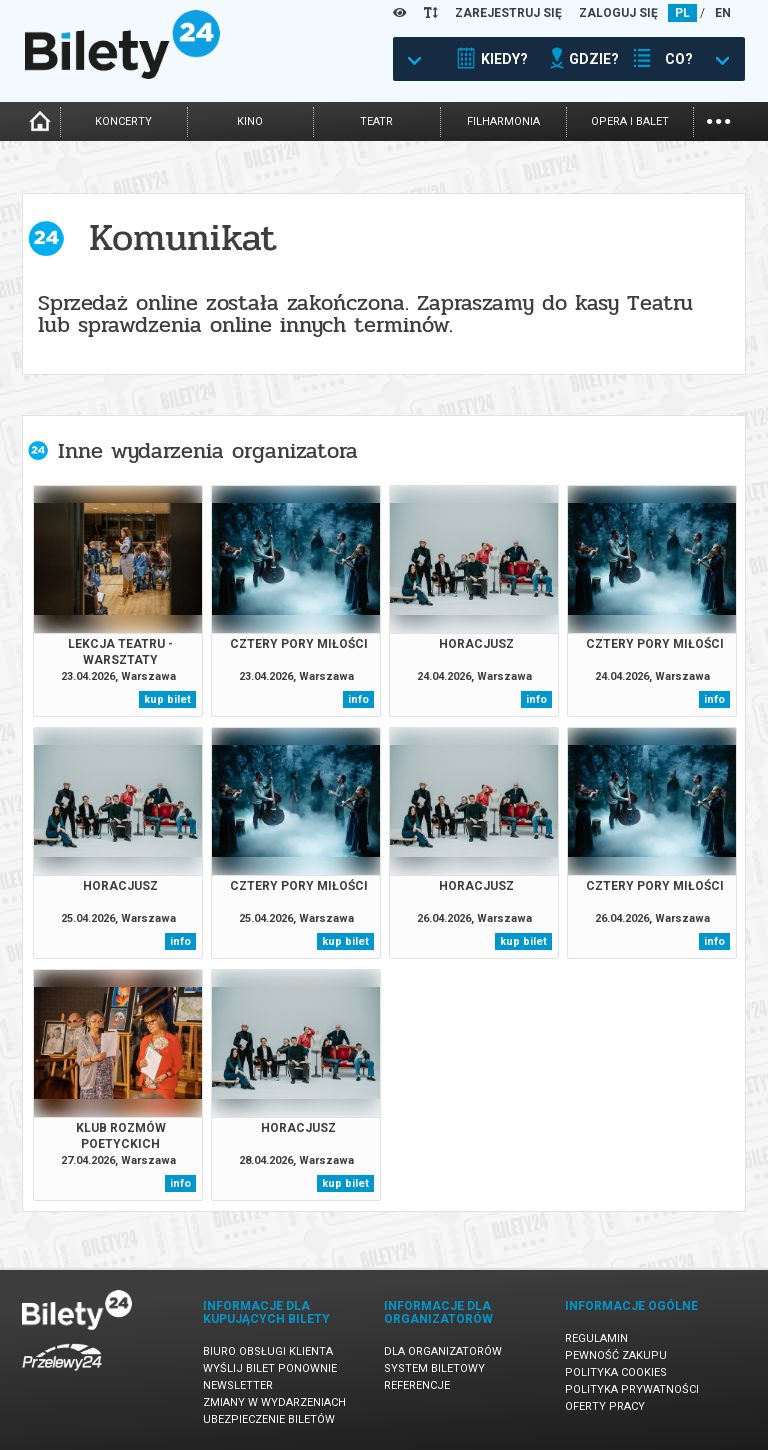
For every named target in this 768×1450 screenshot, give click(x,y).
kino (250, 121)
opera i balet (630, 121)
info (358, 699)
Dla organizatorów (443, 1351)
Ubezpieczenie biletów (269, 1419)
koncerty (123, 121)
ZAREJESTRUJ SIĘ (508, 13)
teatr (376, 121)
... (718, 119)
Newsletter (238, 1385)
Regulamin (596, 1338)
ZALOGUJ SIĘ (618, 13)
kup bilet (167, 699)
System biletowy (434, 1368)
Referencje (417, 1385)
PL (682, 13)
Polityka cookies (616, 1372)
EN (723, 13)
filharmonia (503, 121)
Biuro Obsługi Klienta (268, 1351)
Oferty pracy (605, 1406)
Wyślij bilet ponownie (270, 1368)
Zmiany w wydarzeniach (274, 1402)
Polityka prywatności (632, 1389)
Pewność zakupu (616, 1355)
